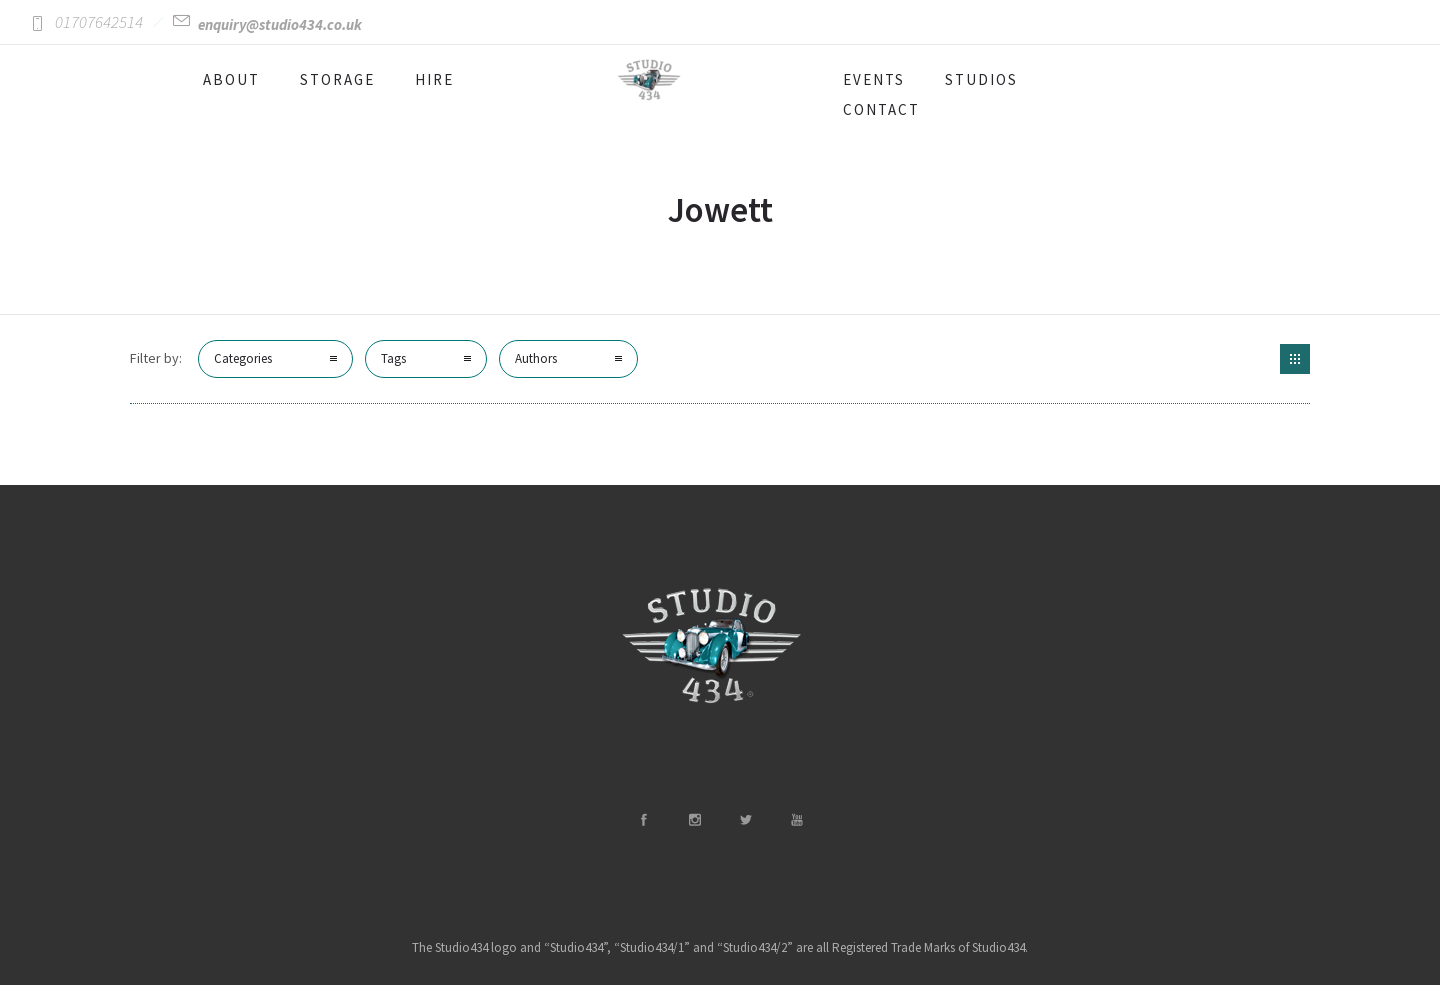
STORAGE (337, 79)
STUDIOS (981, 79)
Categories (243, 358)
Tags (393, 358)
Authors (536, 358)
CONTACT (881, 109)
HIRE (434, 79)
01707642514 (99, 22)
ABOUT (231, 79)
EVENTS (874, 79)
